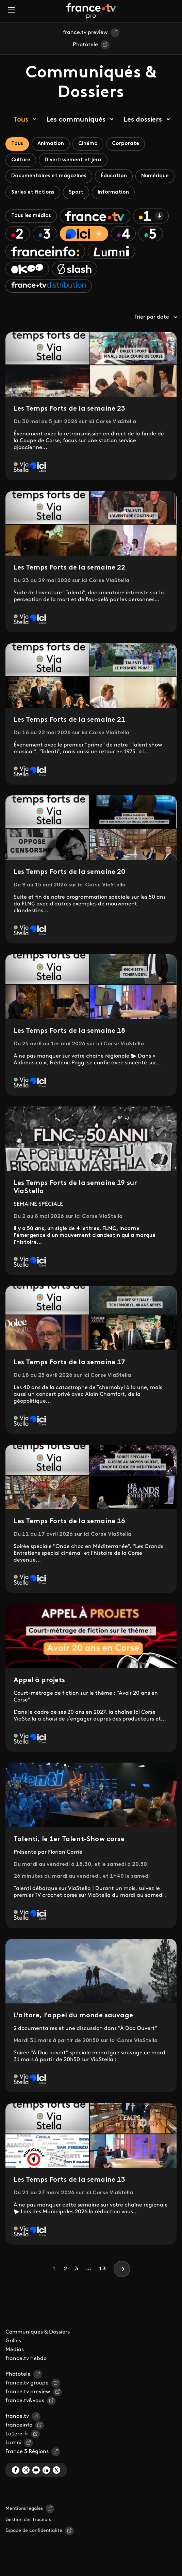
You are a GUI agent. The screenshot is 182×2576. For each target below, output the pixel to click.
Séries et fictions (32, 192)
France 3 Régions (27, 2451)
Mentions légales (24, 2508)
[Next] (122, 2269)
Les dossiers (142, 119)
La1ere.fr (16, 2434)
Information (113, 192)
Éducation (114, 176)
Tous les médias (31, 215)
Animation (50, 143)
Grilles (13, 2341)
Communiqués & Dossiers (37, 2332)
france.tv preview (85, 32)
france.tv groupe (27, 2383)
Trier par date (155, 317)
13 (102, 2269)
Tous (20, 119)
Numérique (155, 176)
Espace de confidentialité (33, 2530)
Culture (20, 160)
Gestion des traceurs (28, 2519)
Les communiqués (75, 119)
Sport (76, 192)
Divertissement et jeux (73, 160)
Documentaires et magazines (48, 176)
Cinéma (88, 143)
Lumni (13, 2443)
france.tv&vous (24, 2400)
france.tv (17, 2416)
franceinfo (18, 2425)
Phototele (85, 45)
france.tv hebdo (26, 2358)
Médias (14, 2350)
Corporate (125, 143)
